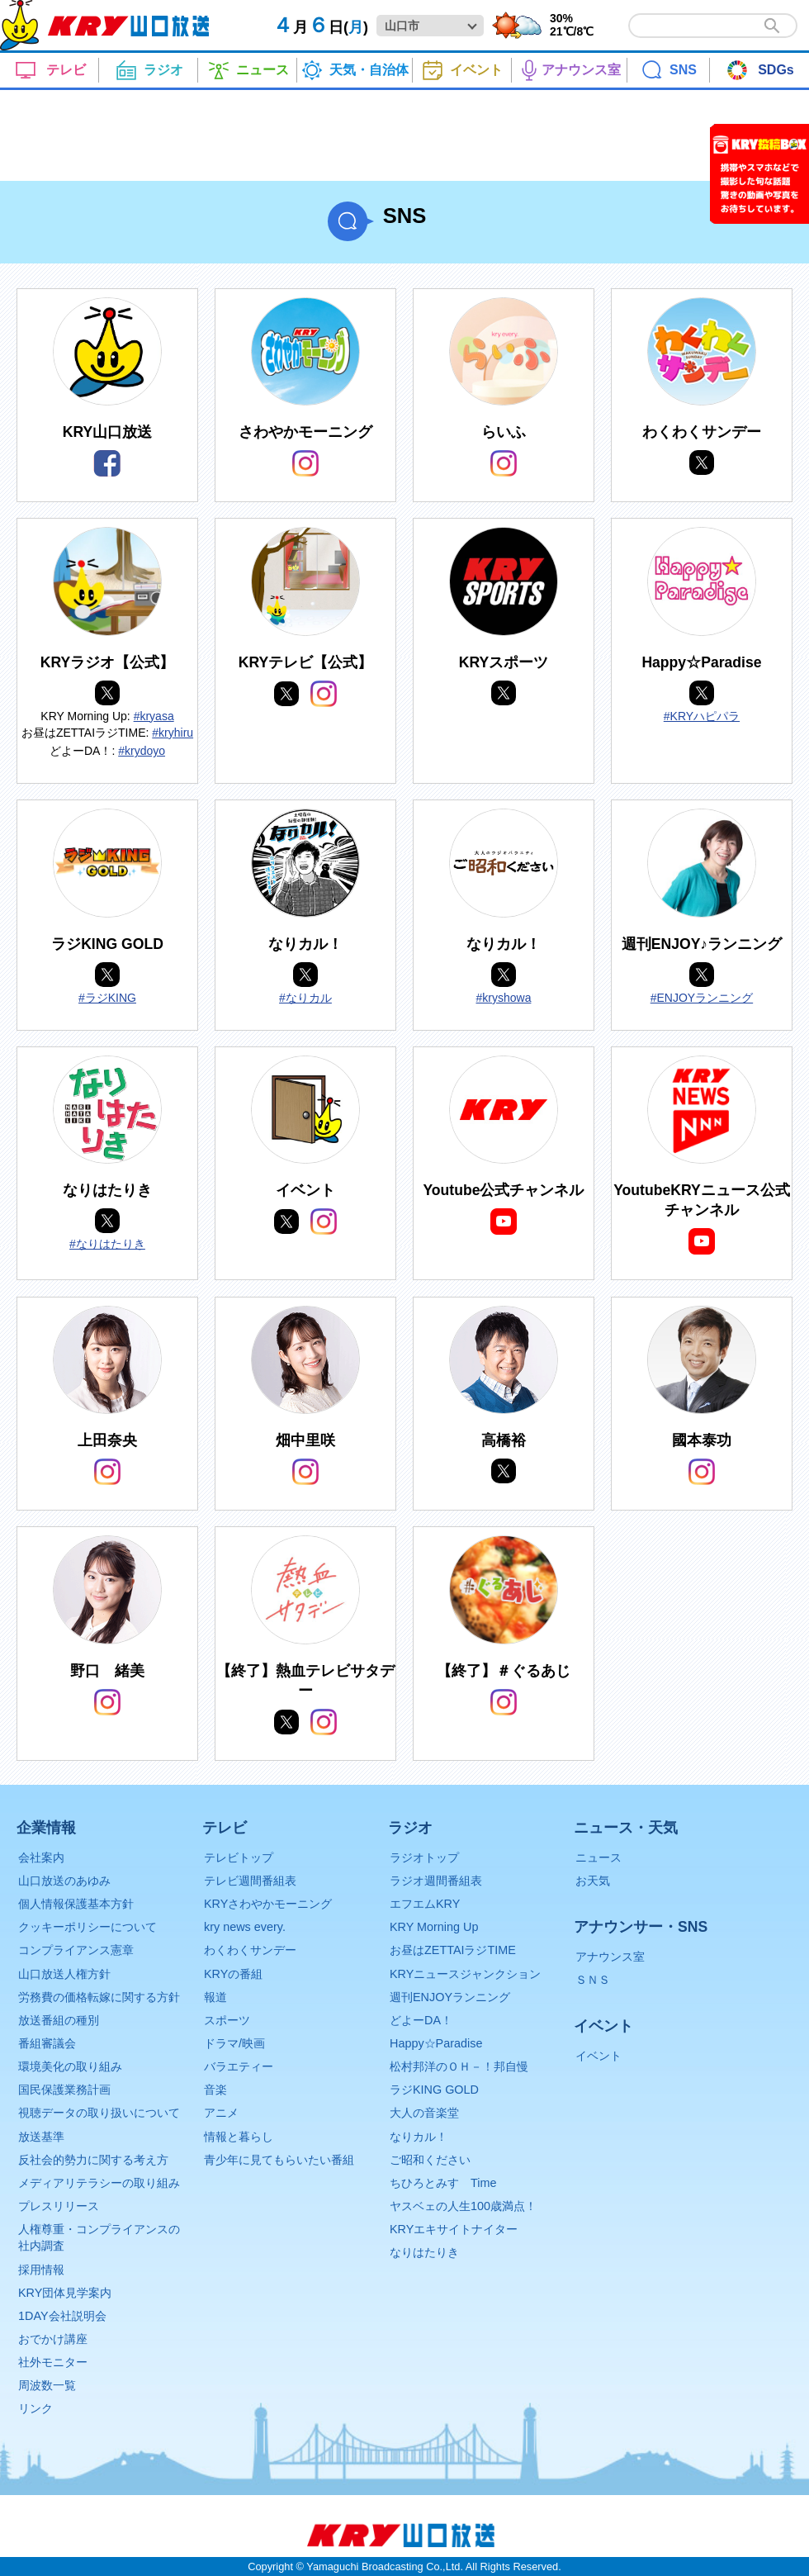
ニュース (598, 1857)
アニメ (221, 2112)
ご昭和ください (430, 2159)
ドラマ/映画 (234, 2043)
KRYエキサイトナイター (454, 2229)
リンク (35, 2408)
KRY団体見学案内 (64, 2292)
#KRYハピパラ (702, 716)
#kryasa (154, 716)
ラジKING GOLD (434, 2089)
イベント (598, 2055)
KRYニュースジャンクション (465, 1974)
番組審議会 (47, 2043)
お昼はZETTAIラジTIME (453, 1950)
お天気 (592, 1880)
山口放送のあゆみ (64, 1880)
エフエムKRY (425, 1903)
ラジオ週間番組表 (436, 1880)
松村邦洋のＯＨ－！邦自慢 (459, 2066)
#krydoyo (141, 750)
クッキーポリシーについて (87, 1926)
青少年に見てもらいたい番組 (279, 2159)
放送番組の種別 (58, 2020)
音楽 (215, 2089)
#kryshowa (504, 997)
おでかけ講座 (53, 2339)
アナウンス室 (610, 1956)
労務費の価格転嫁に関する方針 (99, 1997)
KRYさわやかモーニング (268, 1903)
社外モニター (53, 2362)
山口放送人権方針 (64, 1974)
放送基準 (41, 2136)
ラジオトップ (424, 1857)
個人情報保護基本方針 (76, 1903)
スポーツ (227, 2020)
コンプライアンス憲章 (76, 1950)
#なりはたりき (107, 1243)
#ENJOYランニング (702, 997)
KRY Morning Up (434, 1926)
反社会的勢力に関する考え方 (93, 2159)
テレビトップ (238, 1857)
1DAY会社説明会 (62, 2315)
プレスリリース (58, 2206)
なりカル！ (418, 2136)
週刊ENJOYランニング (450, 1997)
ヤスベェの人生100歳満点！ (463, 2206)
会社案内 (41, 1857)
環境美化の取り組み (70, 2066)
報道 (215, 1997)
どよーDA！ (421, 2020)
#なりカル (305, 997)
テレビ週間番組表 (250, 1880)
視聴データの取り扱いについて (99, 2112)
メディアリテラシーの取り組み (99, 2182)
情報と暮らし (238, 2136)
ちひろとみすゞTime (443, 2182)
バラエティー (238, 2066)
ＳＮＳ (592, 1979)
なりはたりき (424, 2252)
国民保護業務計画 (64, 2089)
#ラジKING (107, 997)
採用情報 (41, 2269)
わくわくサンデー (250, 1950)
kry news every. (245, 1926)
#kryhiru (172, 732)
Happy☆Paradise (436, 2043)
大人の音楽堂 (424, 2112)
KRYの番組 (233, 1974)
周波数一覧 (47, 2385)
